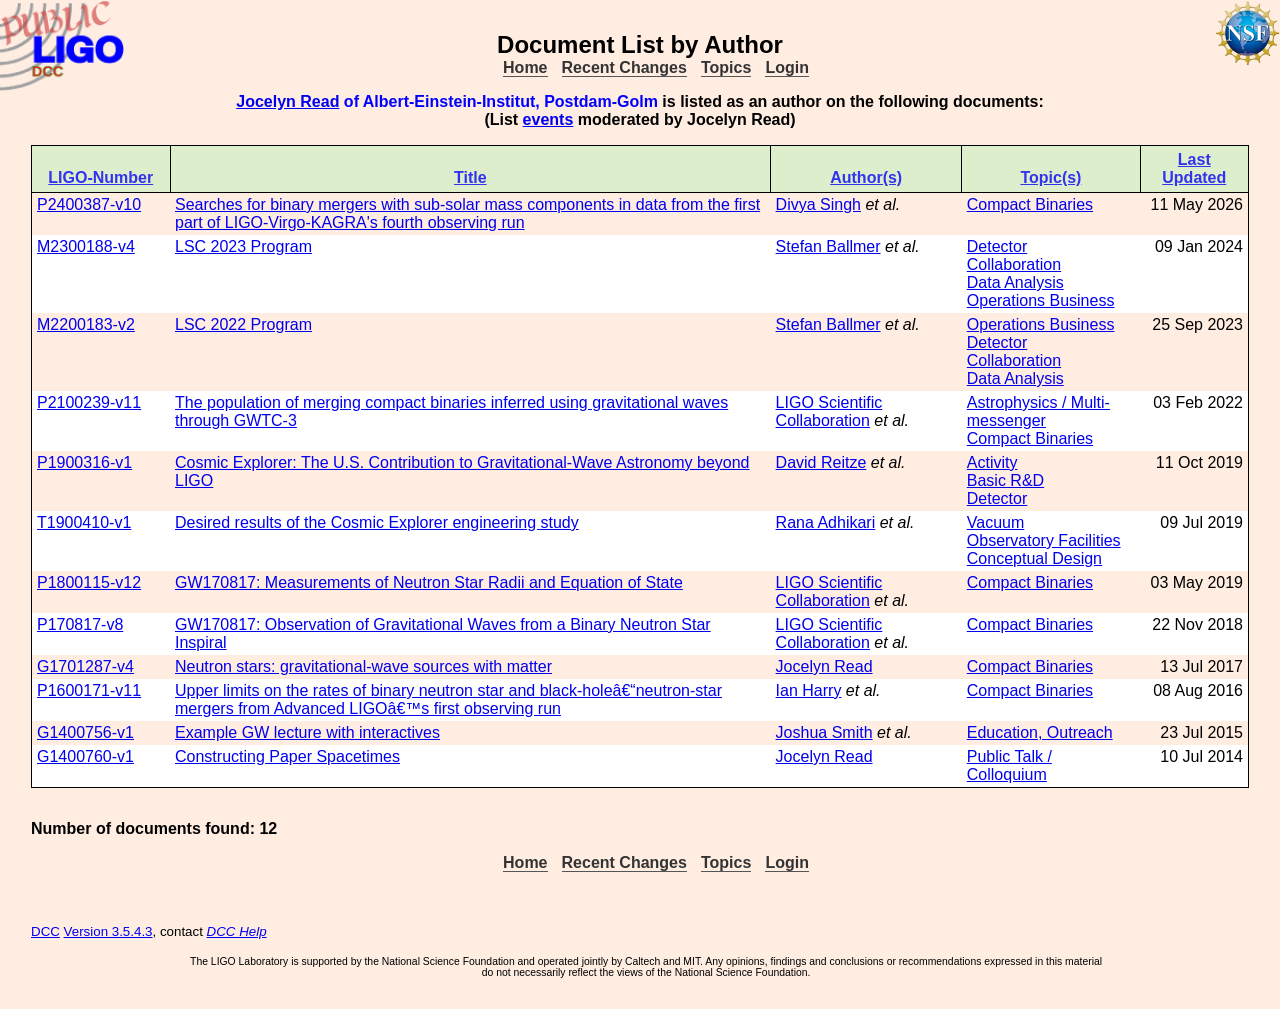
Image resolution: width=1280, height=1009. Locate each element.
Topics (726, 67)
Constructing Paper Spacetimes (287, 756)
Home (525, 67)
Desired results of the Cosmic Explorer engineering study (377, 522)
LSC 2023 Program (243, 246)
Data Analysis (1015, 282)
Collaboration (1014, 264)
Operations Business (1041, 300)
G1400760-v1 (85, 756)
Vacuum (996, 522)
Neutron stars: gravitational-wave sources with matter (363, 666)
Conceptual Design (1034, 558)
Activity (992, 462)
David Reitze (821, 462)
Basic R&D (1005, 480)
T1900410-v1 (84, 522)
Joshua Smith (824, 732)
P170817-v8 (80, 624)
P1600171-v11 (89, 690)
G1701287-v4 (85, 666)
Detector (997, 246)
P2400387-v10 (89, 204)
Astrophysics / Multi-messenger (1038, 411)
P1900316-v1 (84, 462)
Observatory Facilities (1044, 540)
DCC (45, 931)
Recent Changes (624, 67)
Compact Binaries (1030, 204)
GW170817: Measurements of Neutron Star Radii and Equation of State (429, 582)
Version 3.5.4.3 (108, 931)
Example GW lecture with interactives (307, 732)
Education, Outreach (1040, 732)
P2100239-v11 (89, 402)
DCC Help (237, 931)
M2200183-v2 (86, 324)
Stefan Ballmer (828, 246)
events (548, 119)
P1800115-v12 (89, 582)
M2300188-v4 (86, 246)
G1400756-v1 (85, 732)
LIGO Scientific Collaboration (829, 411)
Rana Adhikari (826, 522)
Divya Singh (818, 204)
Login (787, 67)
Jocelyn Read (287, 101)
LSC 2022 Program (243, 324)
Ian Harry (809, 690)
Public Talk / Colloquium (1009, 765)
